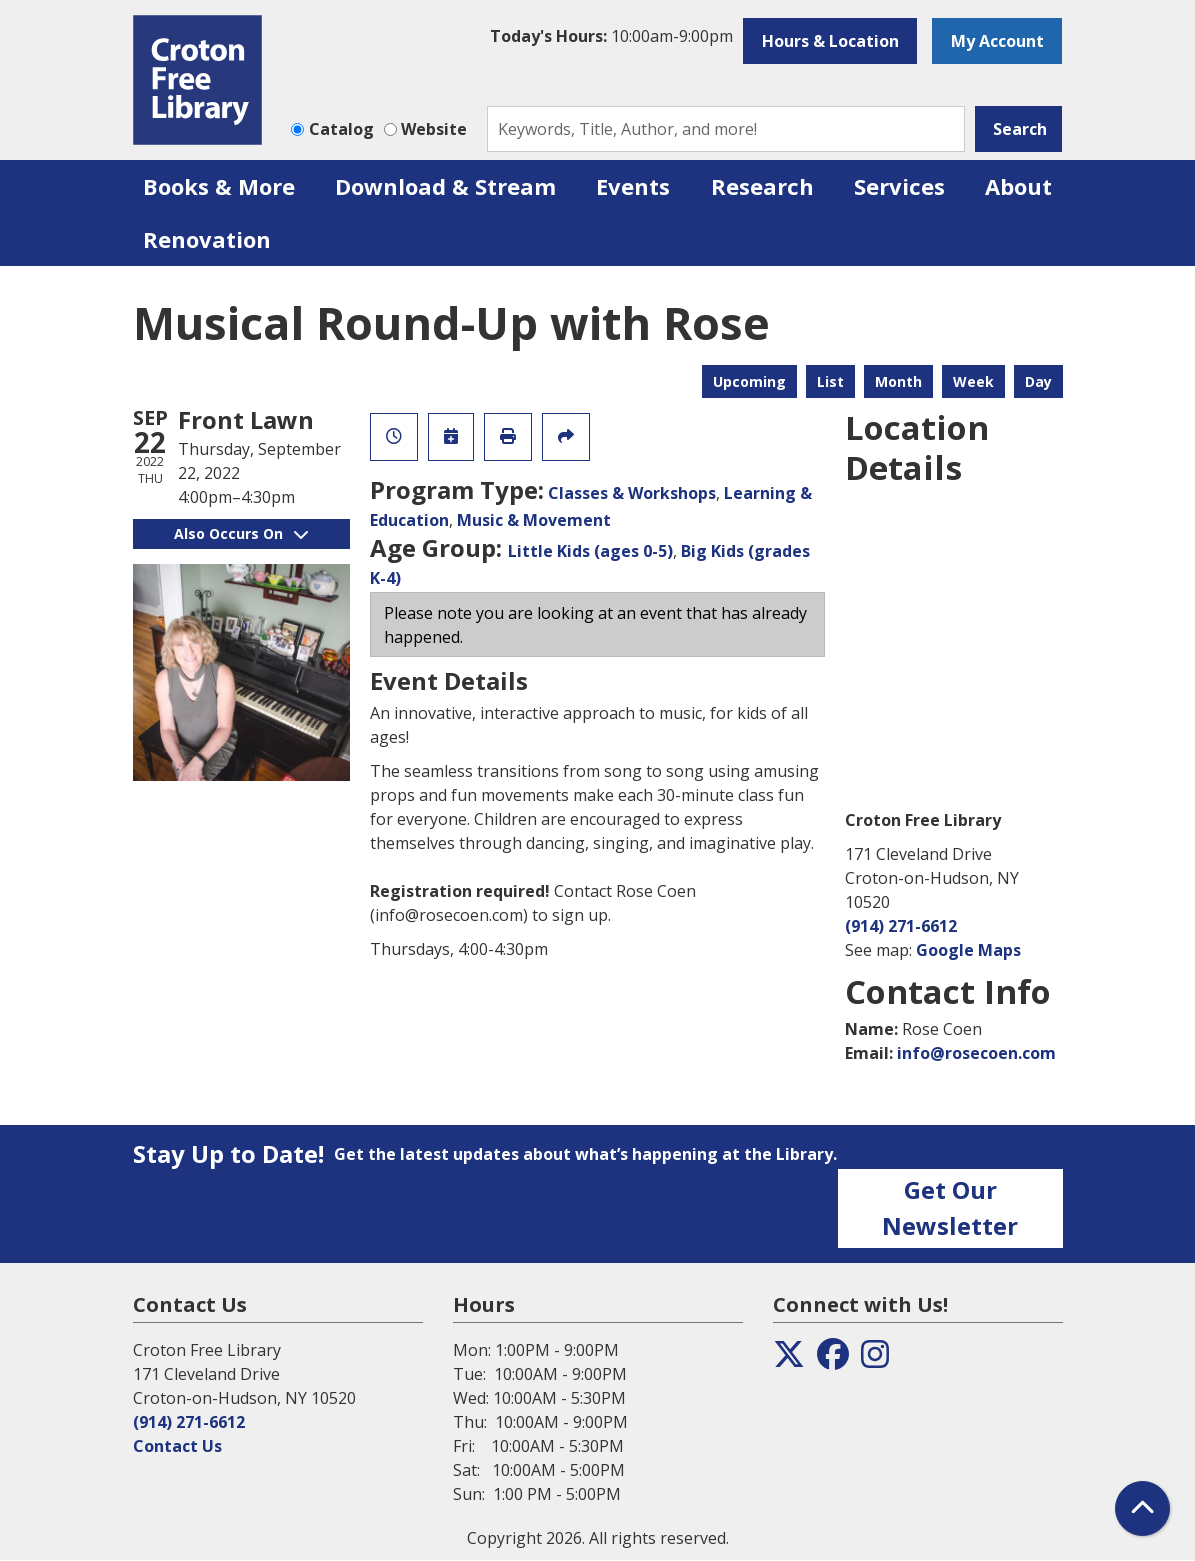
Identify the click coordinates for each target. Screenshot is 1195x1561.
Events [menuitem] (633, 186)
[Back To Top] (1142, 1508)
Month (898, 381)
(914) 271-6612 (901, 926)
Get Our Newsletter (950, 1207)
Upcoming (749, 381)
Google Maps (968, 950)
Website (434, 129)
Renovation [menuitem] (207, 239)
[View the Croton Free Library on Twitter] (789, 1360)
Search (1020, 129)
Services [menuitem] (899, 186)
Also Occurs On (241, 533)
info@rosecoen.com (976, 1053)
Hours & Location (830, 41)
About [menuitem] (1018, 186)
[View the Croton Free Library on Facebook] (833, 1360)
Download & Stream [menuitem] (445, 186)
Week (973, 381)
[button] (611, 36)
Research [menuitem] (762, 186)
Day (1038, 381)
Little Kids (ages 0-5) (590, 551)
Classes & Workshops (632, 493)
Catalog (341, 129)
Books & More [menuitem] (219, 186)
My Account (997, 41)
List (830, 381)
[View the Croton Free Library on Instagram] (875, 1360)
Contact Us (177, 1446)
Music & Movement (534, 520)
